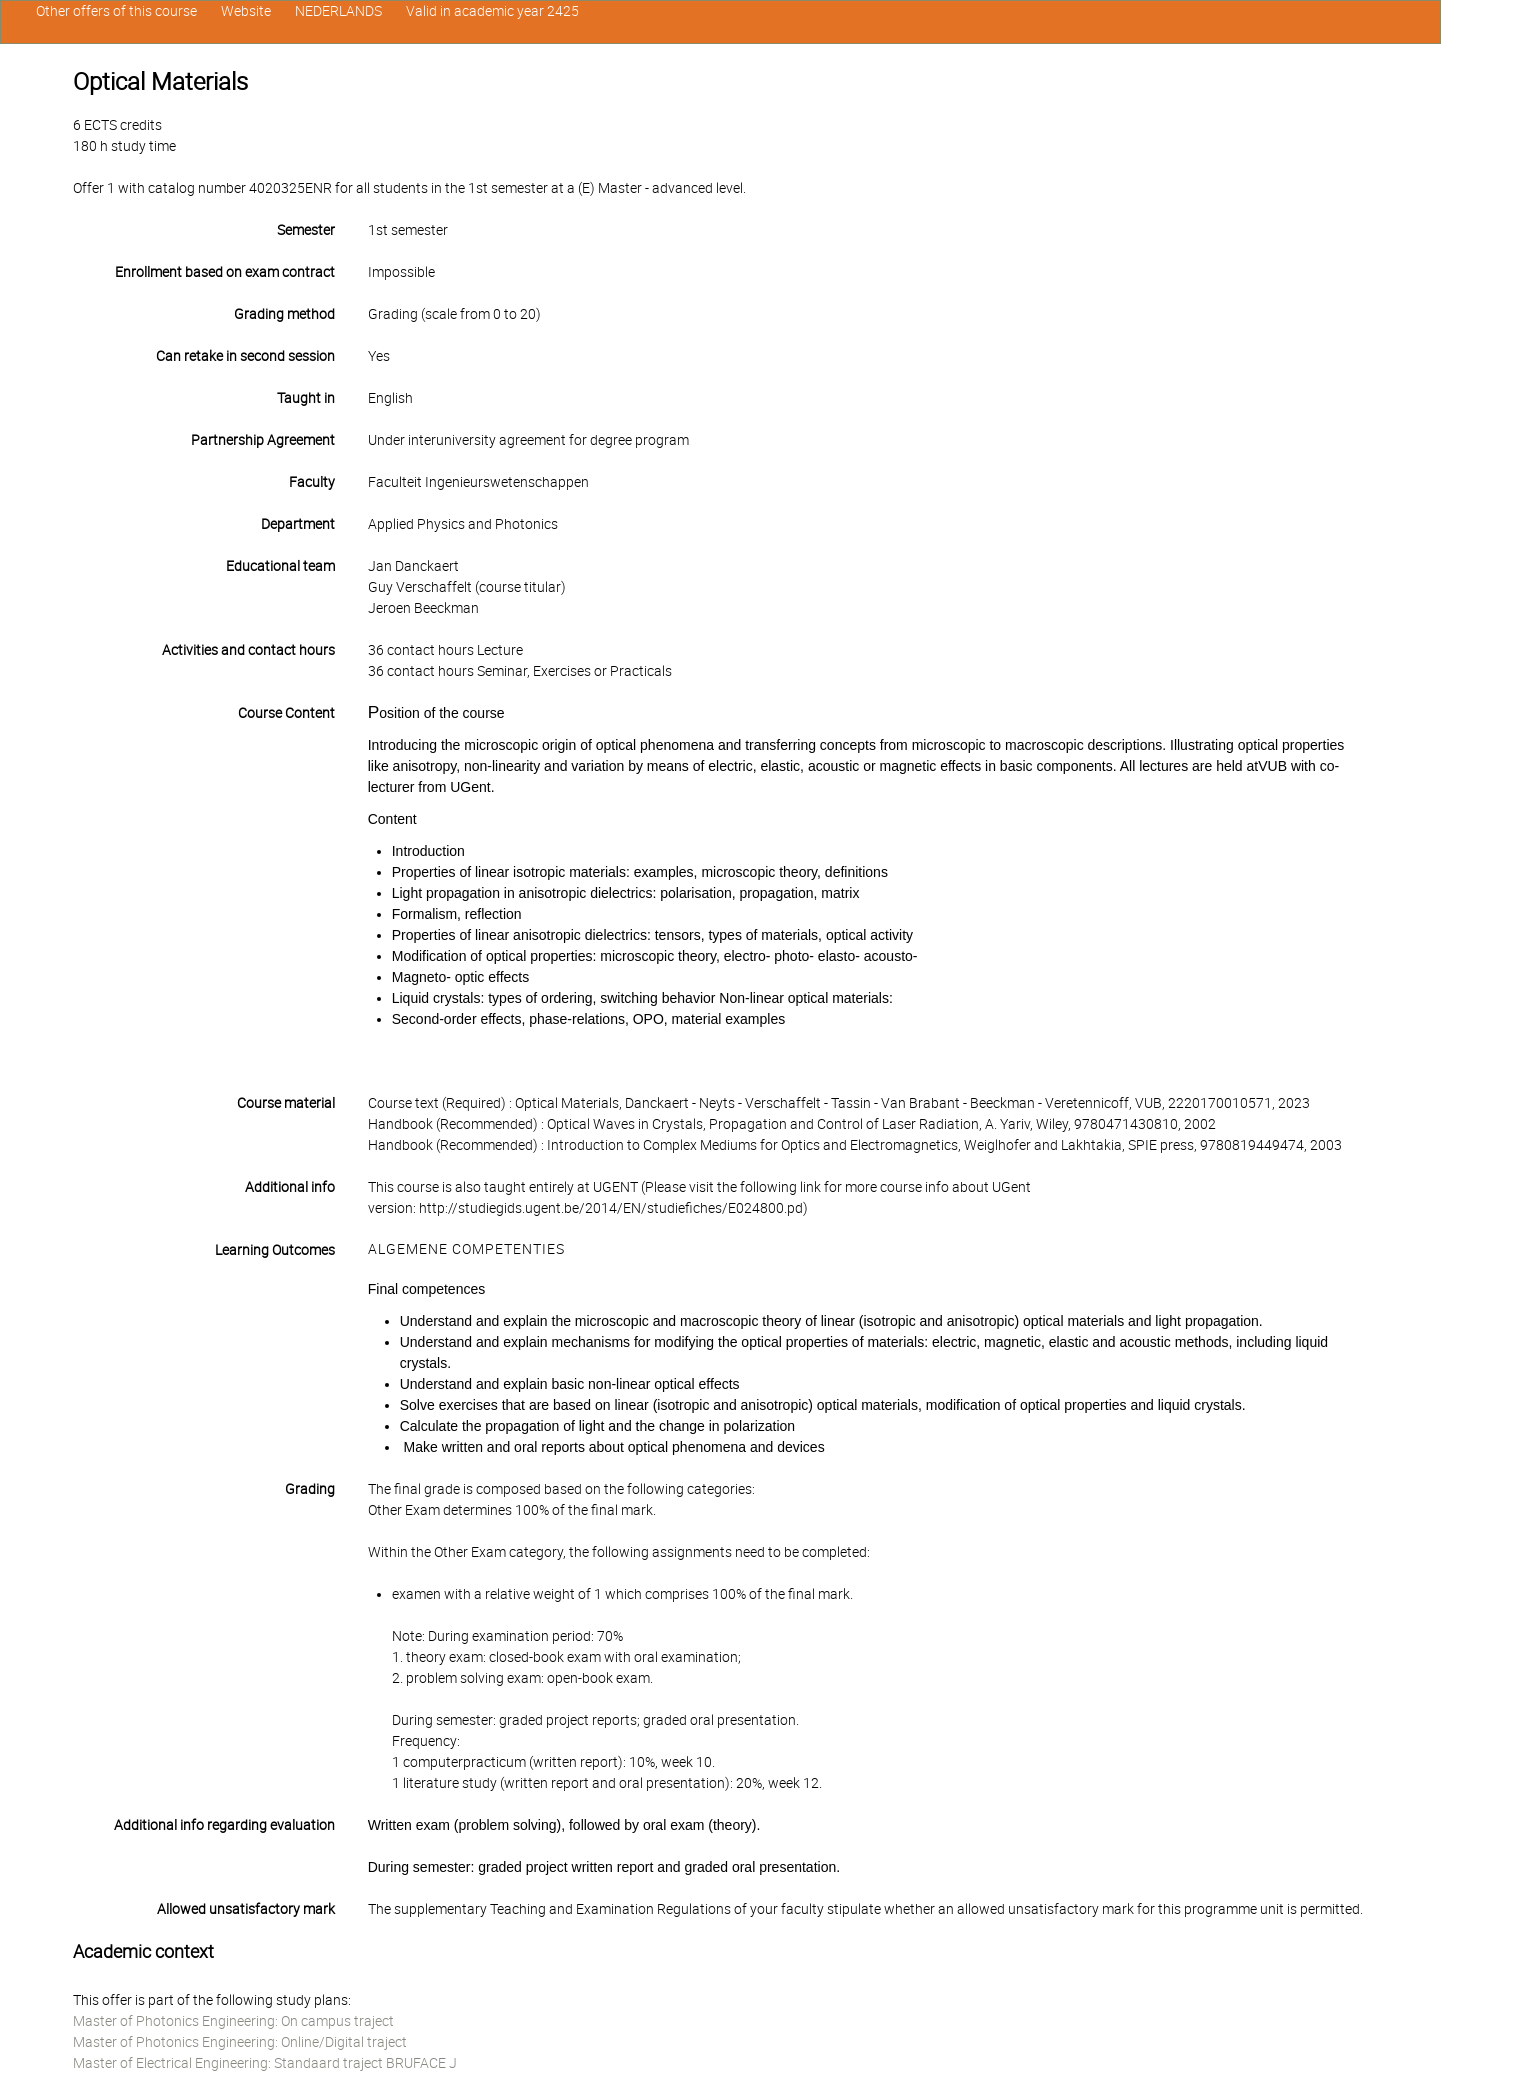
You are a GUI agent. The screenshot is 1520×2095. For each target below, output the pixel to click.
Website (246, 11)
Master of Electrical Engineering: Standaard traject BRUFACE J (265, 2063)
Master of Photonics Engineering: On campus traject (233, 2021)
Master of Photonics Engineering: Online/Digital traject (240, 2042)
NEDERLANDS (338, 11)
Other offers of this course (116, 11)
